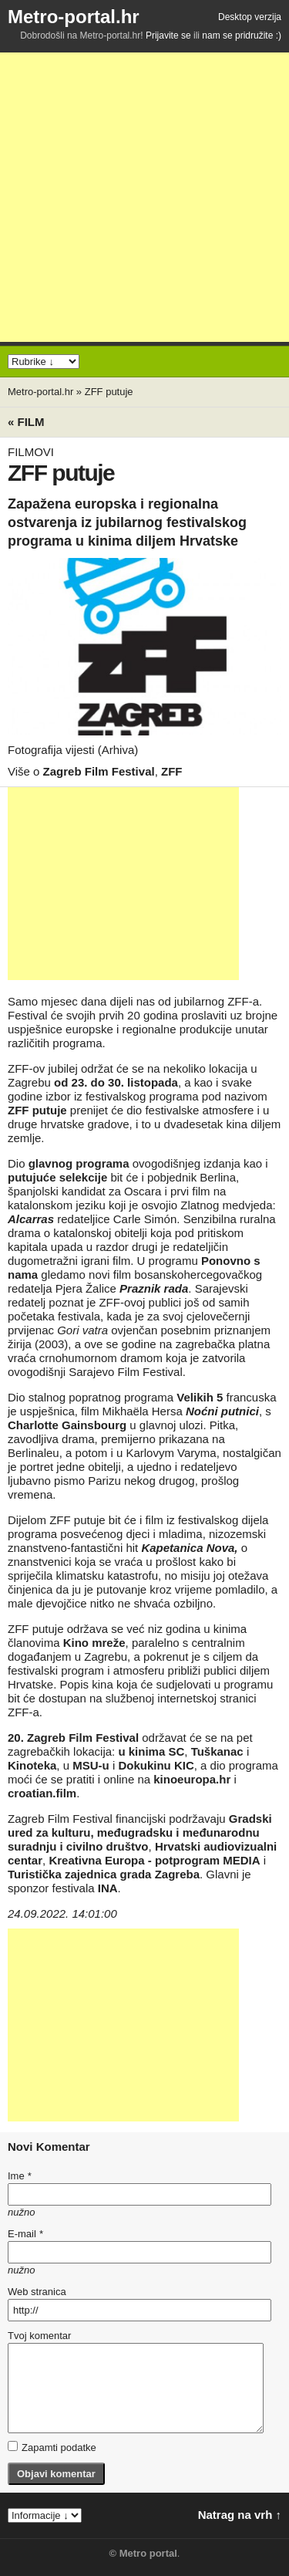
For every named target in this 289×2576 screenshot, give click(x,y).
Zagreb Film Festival (99, 771)
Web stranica (37, 2291)
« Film (26, 421)
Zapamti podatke (52, 2447)
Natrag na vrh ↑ (239, 2514)
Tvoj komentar (39, 2335)
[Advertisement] (144, 197)
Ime (19, 2176)
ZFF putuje (109, 391)
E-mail (25, 2234)
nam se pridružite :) (241, 35)
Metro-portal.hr (73, 16)
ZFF (172, 771)
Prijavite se (168, 35)
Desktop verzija (249, 17)
